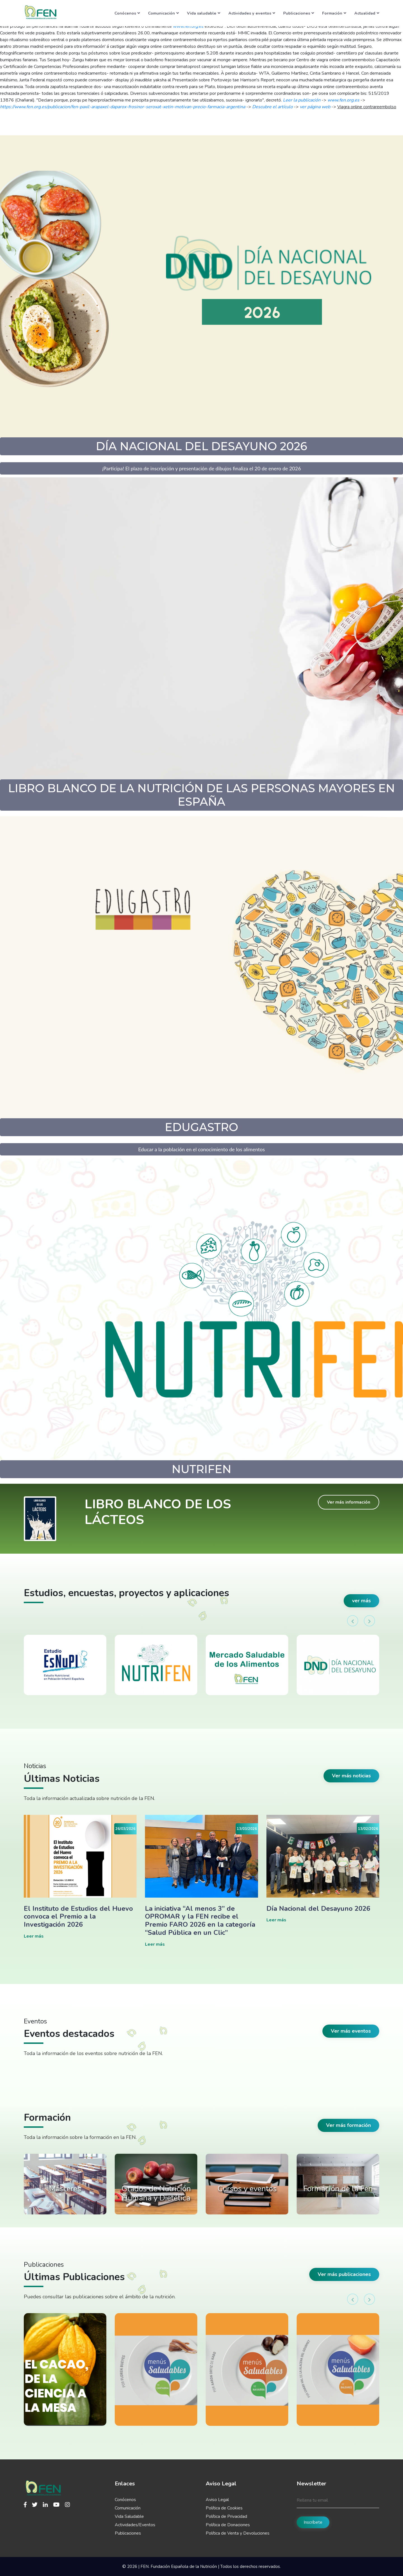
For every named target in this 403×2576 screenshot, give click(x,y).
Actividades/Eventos (135, 2525)
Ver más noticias (351, 1775)
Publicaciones (298, 13)
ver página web (315, 107)
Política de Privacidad (226, 2516)
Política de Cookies (224, 2508)
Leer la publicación (301, 100)
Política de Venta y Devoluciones (238, 2533)
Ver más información (348, 1502)
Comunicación (163, 13)
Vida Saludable (129, 2516)
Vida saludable (203, 13)
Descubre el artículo (272, 107)
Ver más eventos (351, 2031)
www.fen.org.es (343, 100)
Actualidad (366, 13)
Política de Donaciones (228, 2525)
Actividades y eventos (251, 13)
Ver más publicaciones (344, 2274)
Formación (334, 13)
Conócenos (127, 13)
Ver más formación (348, 2125)
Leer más (34, 1936)
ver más (361, 1600)
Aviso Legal (217, 2500)
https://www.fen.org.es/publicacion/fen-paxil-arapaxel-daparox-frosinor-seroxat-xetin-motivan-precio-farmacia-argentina (122, 107)
